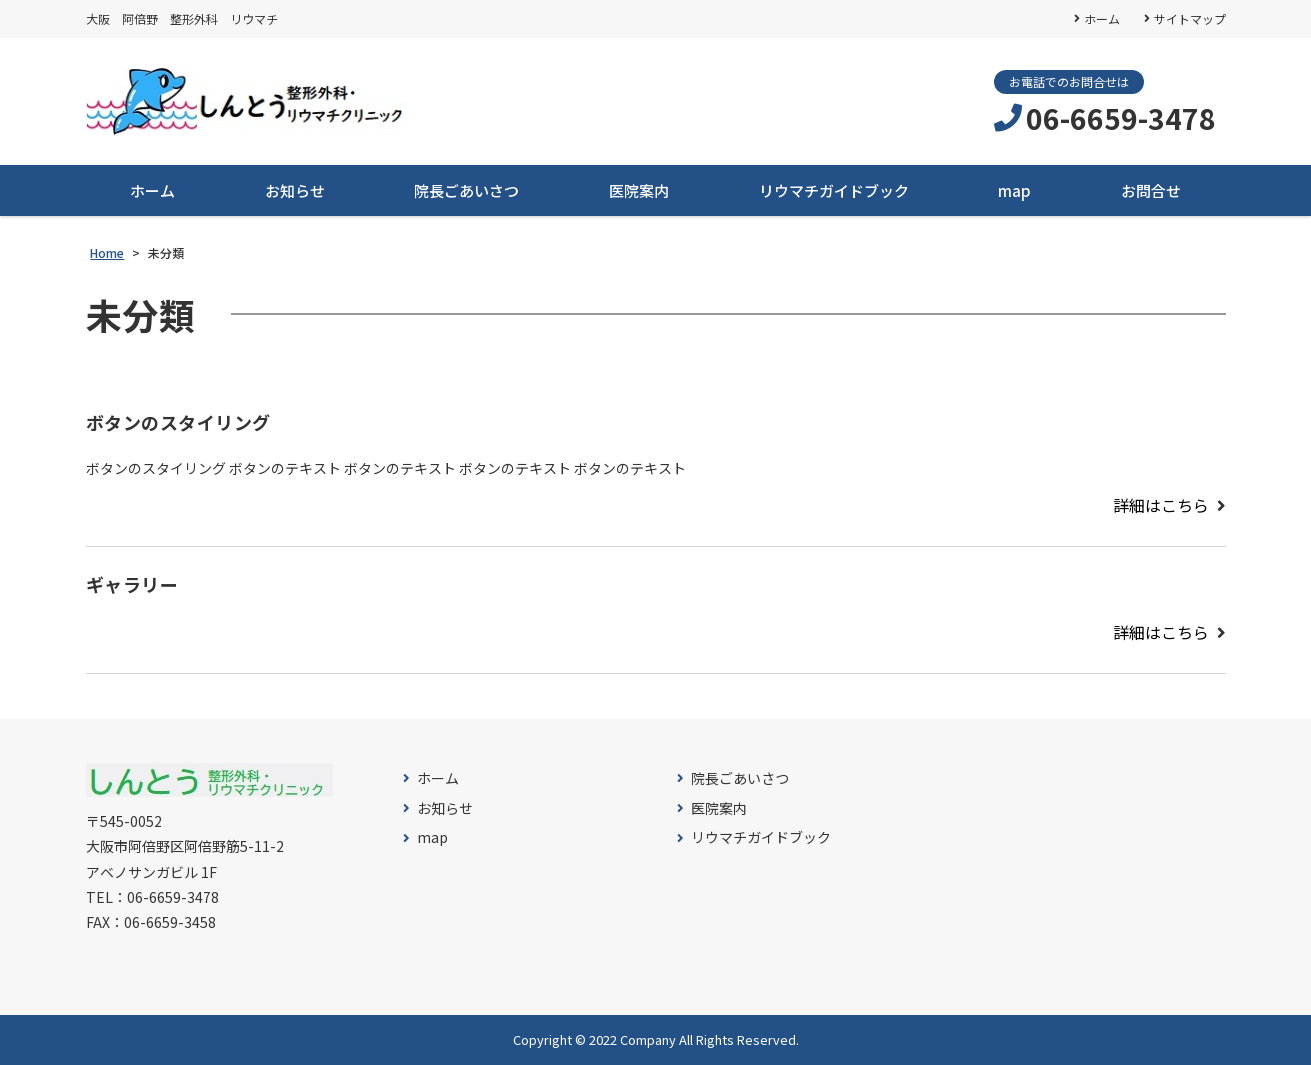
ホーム (1102, 18)
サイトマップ (1190, 18)
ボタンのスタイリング (178, 423)
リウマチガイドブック (834, 190)
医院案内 (639, 190)
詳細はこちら (1161, 505)
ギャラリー (132, 585)
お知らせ (295, 190)
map (1014, 190)
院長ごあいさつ (466, 190)
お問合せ (1151, 190)
